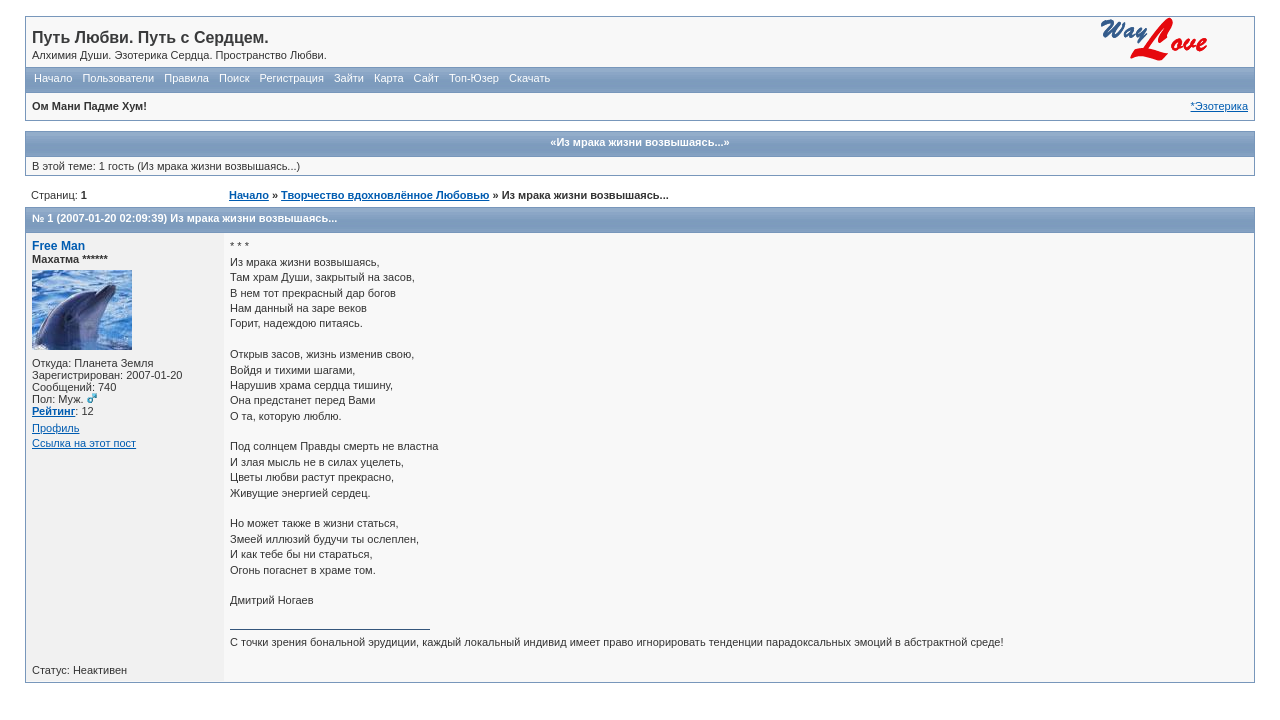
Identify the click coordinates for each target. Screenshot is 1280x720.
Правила (186, 78)
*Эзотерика (1219, 106)
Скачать (529, 78)
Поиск (234, 78)
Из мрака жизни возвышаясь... (253, 218)
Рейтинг (53, 411)
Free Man (58, 246)
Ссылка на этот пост (84, 443)
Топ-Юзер (474, 78)
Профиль (56, 428)
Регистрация (292, 78)
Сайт (426, 78)
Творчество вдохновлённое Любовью (385, 195)
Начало (53, 78)
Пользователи (118, 78)
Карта (388, 78)
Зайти (349, 78)
